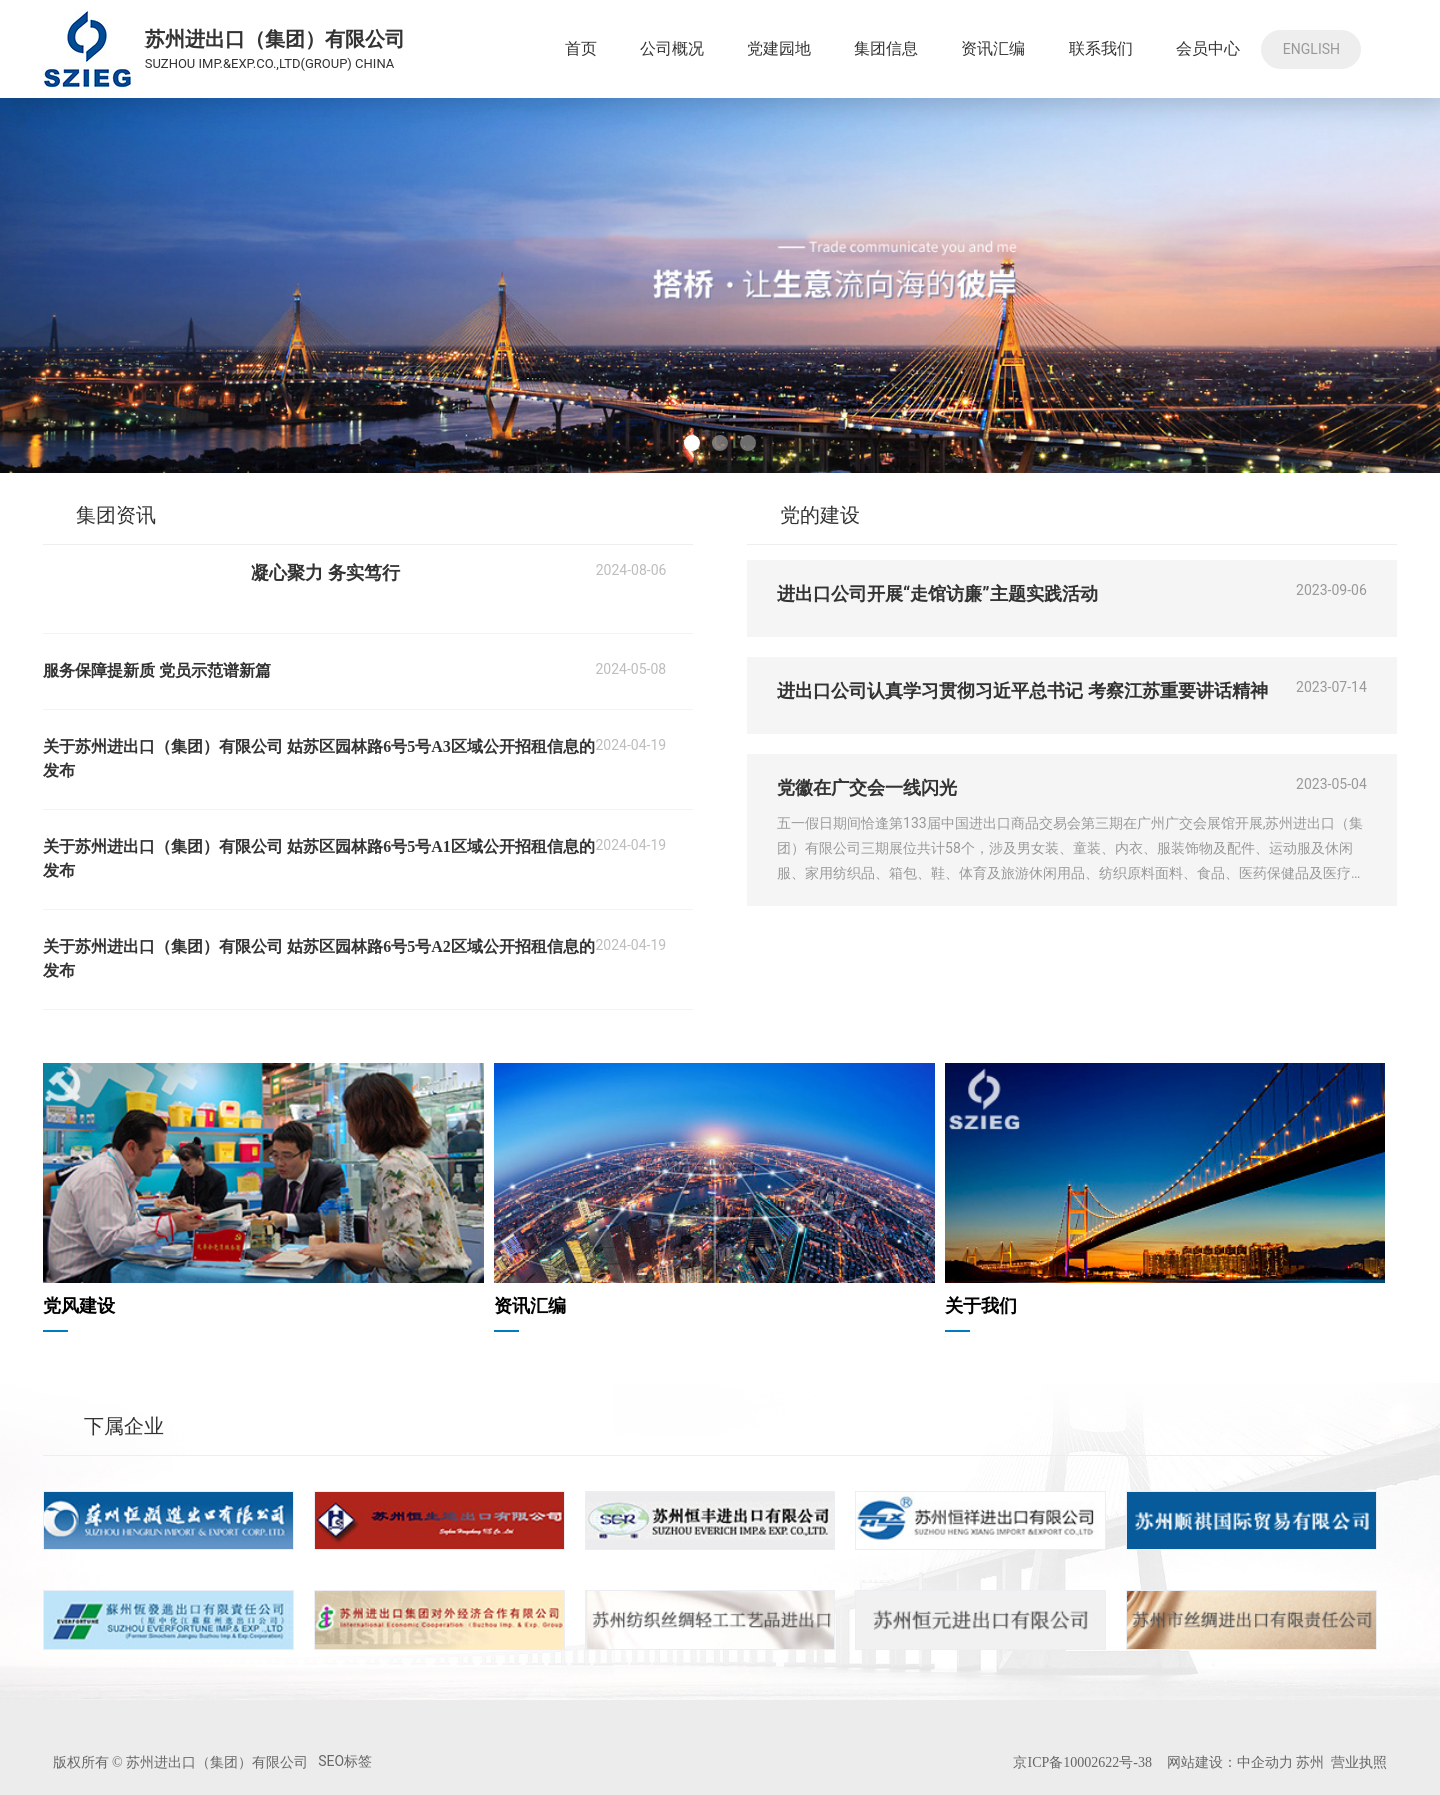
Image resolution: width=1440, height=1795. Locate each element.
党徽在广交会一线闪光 (867, 787)
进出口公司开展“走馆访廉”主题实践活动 (937, 593)
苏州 (1308, 1762)
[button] (692, 443)
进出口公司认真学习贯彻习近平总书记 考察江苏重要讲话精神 (1022, 690)
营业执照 (1359, 1762)
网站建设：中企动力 (1230, 1762)
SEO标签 (345, 1761)
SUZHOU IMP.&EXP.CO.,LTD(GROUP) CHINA (270, 63)
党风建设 (79, 1306)
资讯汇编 (530, 1306)
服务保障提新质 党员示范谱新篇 (157, 670)
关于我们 (981, 1306)
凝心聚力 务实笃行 (325, 573)
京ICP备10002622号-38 (1082, 1762)
